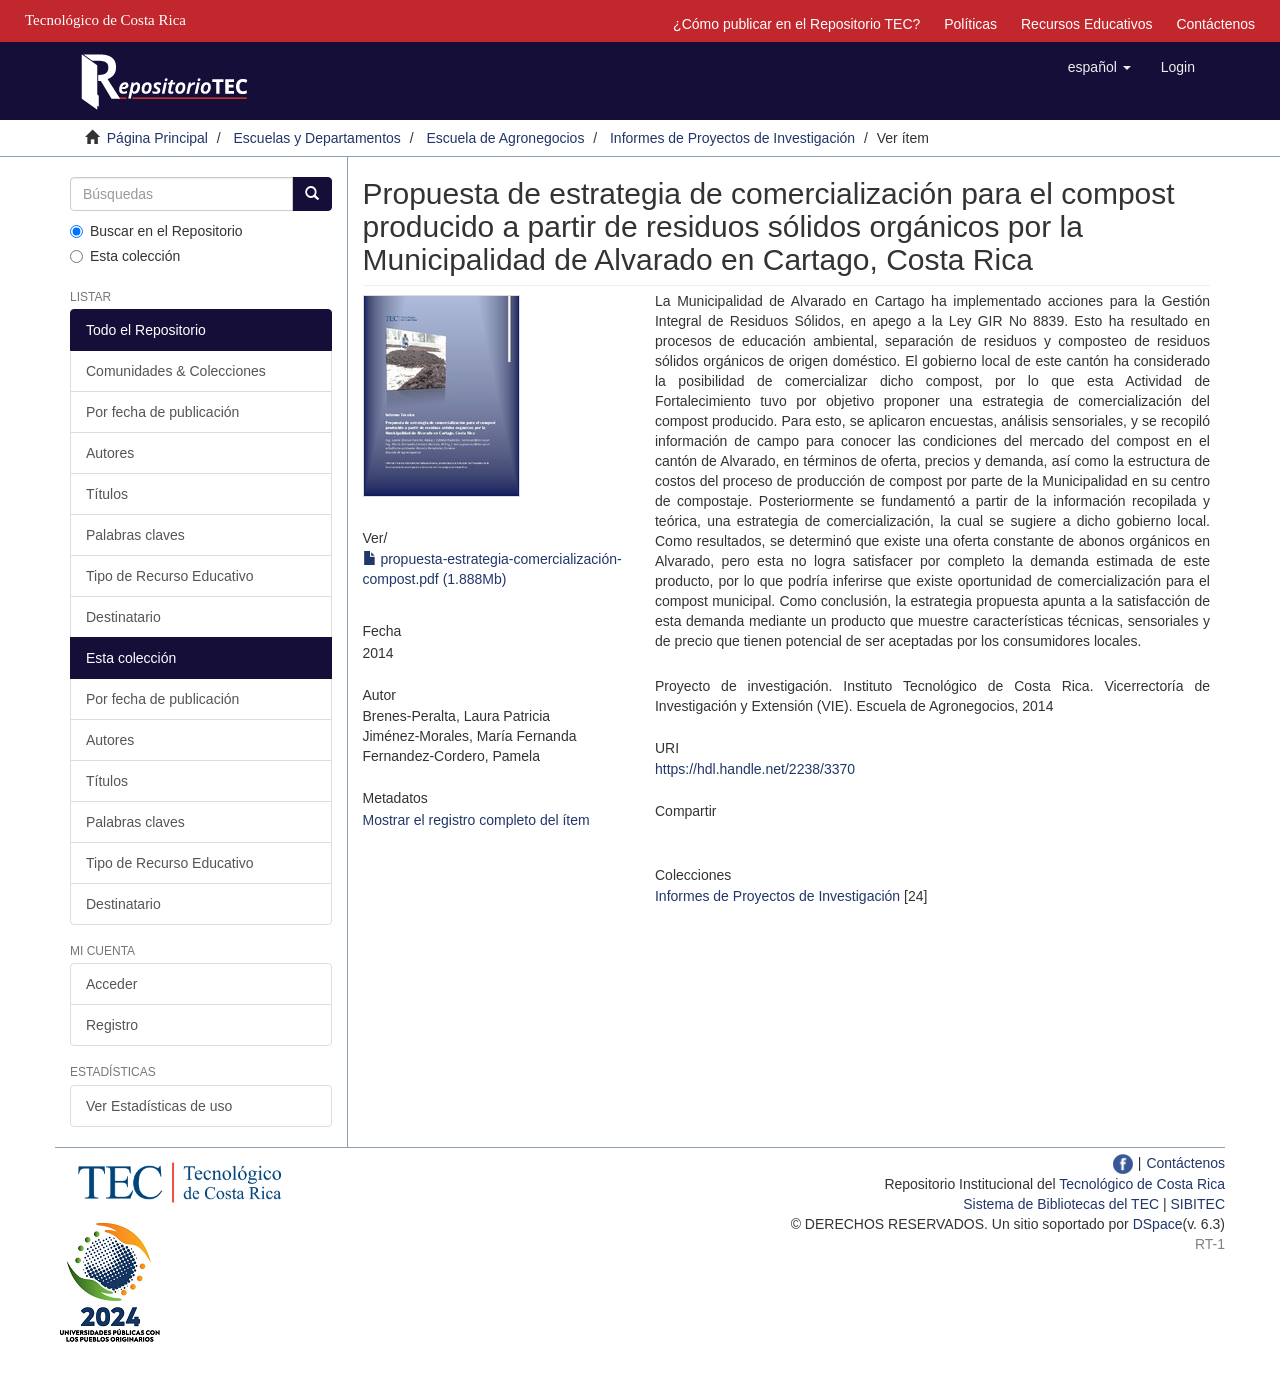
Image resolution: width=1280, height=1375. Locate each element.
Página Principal (157, 138)
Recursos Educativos (1087, 24)
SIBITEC (1198, 1204)
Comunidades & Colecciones (176, 371)
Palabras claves (135, 535)
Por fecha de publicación (162, 412)
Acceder (111, 984)
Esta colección (125, 256)
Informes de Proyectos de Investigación (732, 138)
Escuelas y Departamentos (317, 138)
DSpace (1158, 1224)
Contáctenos (1215, 24)
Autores (110, 453)
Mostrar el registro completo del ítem (476, 820)
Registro (112, 1025)
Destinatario (123, 617)
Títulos (107, 494)
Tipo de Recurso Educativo (170, 576)
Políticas (970, 24)
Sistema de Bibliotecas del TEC (1061, 1204)
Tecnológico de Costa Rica (1142, 1184)
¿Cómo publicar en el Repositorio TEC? (796, 24)
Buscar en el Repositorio (156, 231)
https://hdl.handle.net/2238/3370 (755, 769)
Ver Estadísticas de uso (159, 1106)
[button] (1099, 67)
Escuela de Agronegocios (505, 138)
